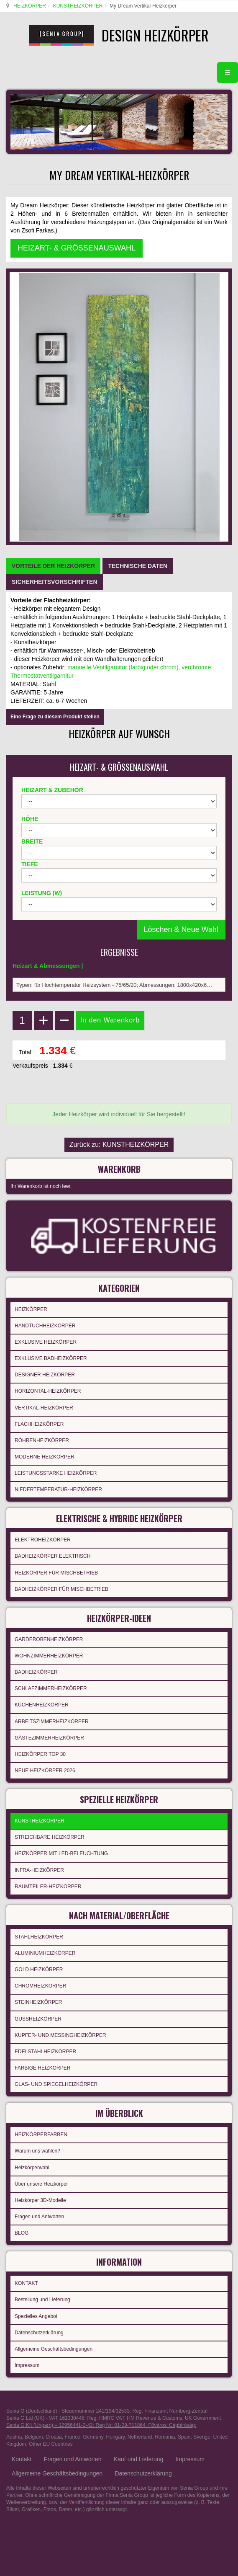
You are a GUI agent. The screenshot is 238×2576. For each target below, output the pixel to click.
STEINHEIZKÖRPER (38, 2002)
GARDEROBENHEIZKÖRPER (49, 1639)
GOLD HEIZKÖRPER (39, 1969)
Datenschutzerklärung (39, 2333)
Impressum (27, 2365)
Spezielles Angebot (36, 2316)
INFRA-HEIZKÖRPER (39, 1870)
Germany (93, 2437)
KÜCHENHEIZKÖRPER (42, 1705)
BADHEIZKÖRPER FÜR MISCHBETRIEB (61, 1589)
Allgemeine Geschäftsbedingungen (53, 2349)
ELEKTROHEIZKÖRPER (43, 1540)
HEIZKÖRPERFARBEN (41, 2134)
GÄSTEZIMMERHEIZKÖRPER (49, 1738)
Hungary (115, 2437)
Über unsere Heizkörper (41, 2184)
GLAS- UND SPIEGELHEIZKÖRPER (56, 2084)
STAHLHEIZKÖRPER (39, 1937)
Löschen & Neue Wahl (181, 929)
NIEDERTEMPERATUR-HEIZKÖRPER (58, 1489)
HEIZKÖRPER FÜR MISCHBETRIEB (56, 1573)
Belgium (34, 2437)
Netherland (140, 2437)
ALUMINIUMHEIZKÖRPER (45, 1953)
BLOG (21, 2233)
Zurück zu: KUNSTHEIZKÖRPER (119, 1144)
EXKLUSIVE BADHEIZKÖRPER (51, 1358)
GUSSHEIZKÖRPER (38, 2019)
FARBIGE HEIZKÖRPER (42, 2068)
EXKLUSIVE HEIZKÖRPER (46, 1342)
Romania (165, 2437)
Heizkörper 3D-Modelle (40, 2200)
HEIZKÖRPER (29, 6)
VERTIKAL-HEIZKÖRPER (44, 1408)
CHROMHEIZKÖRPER (40, 1986)
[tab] (53, 566)
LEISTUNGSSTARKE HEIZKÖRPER (56, 1473)
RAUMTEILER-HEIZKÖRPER (48, 1886)
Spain (184, 2437)
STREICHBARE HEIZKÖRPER (49, 1837)
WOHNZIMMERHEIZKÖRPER (49, 1656)
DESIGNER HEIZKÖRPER (45, 1375)
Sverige (201, 2437)
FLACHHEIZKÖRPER (39, 1424)
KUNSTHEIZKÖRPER (78, 6)
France (72, 2437)
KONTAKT (26, 2283)
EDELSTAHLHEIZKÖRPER (45, 2052)
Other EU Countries (51, 2444)
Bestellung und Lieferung (42, 2299)
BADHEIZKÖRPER (36, 1672)
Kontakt (21, 2459)
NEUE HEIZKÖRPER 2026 (45, 1770)
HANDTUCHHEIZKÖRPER (45, 1326)
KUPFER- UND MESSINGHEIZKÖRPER (60, 2035)
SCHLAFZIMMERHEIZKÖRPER (51, 1688)
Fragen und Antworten (39, 2217)
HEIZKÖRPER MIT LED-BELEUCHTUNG (61, 1853)
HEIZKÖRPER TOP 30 (40, 1754)
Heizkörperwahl (32, 2168)
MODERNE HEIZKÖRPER (44, 1457)
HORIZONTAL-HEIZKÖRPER (48, 1391)
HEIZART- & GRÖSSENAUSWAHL (77, 248)
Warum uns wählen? (37, 2151)
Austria (14, 2437)
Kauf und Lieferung (138, 2459)
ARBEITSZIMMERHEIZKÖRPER (52, 1721)
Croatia (54, 2437)
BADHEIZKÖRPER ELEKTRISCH (52, 1556)
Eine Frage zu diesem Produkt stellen (55, 717)
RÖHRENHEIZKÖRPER (42, 1440)
